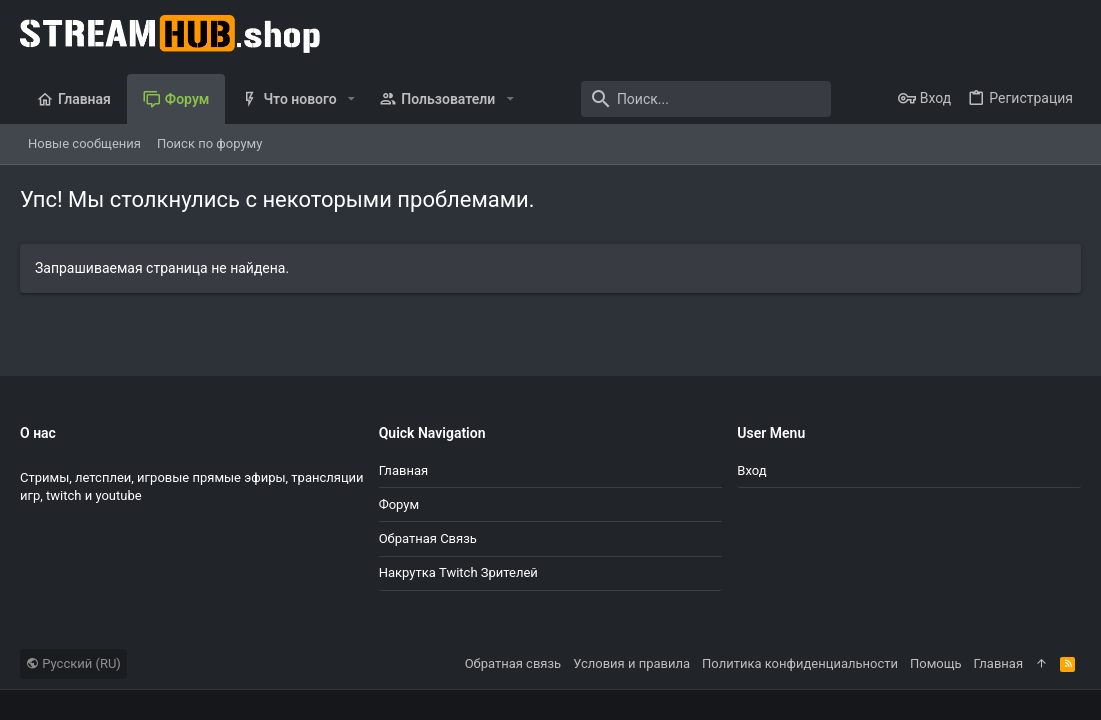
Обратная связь (428, 538)
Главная (403, 470)
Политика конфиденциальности (800, 663)
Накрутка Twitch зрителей (458, 572)
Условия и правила (631, 663)
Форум (399, 504)
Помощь (936, 663)
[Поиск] (706, 99)
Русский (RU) (73, 663)
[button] (351, 99)
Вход (751, 470)
